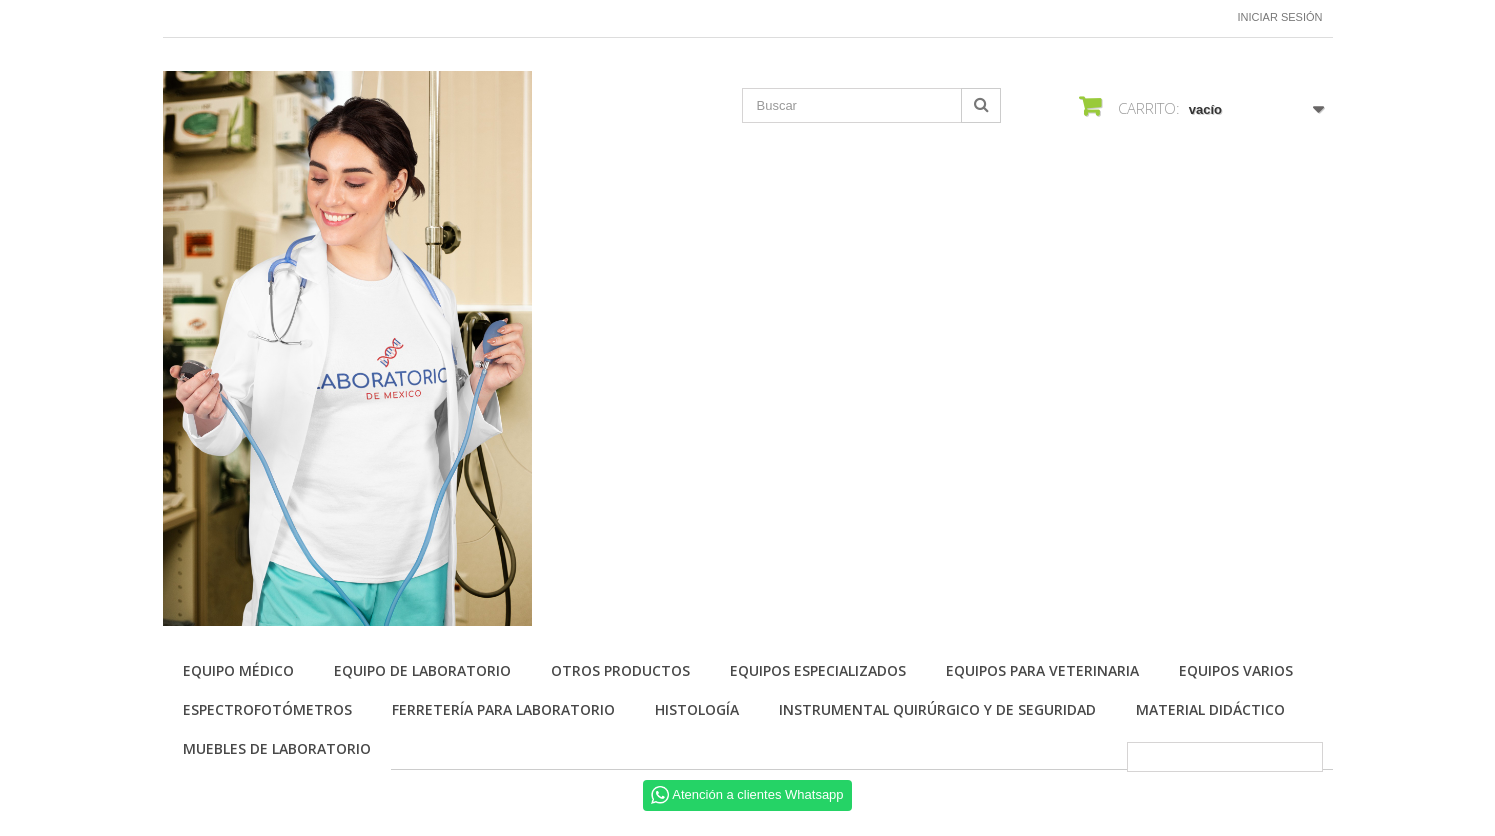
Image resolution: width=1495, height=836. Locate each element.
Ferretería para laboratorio (503, 709)
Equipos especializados (818, 670)
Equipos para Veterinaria (1042, 670)
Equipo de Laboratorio (422, 670)
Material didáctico (1210, 709)
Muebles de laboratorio (277, 748)
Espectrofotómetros (267, 709)
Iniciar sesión (1280, 17)
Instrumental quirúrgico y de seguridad (937, 709)
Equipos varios (1236, 670)
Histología (697, 709)
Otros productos (620, 670)
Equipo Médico (238, 670)
